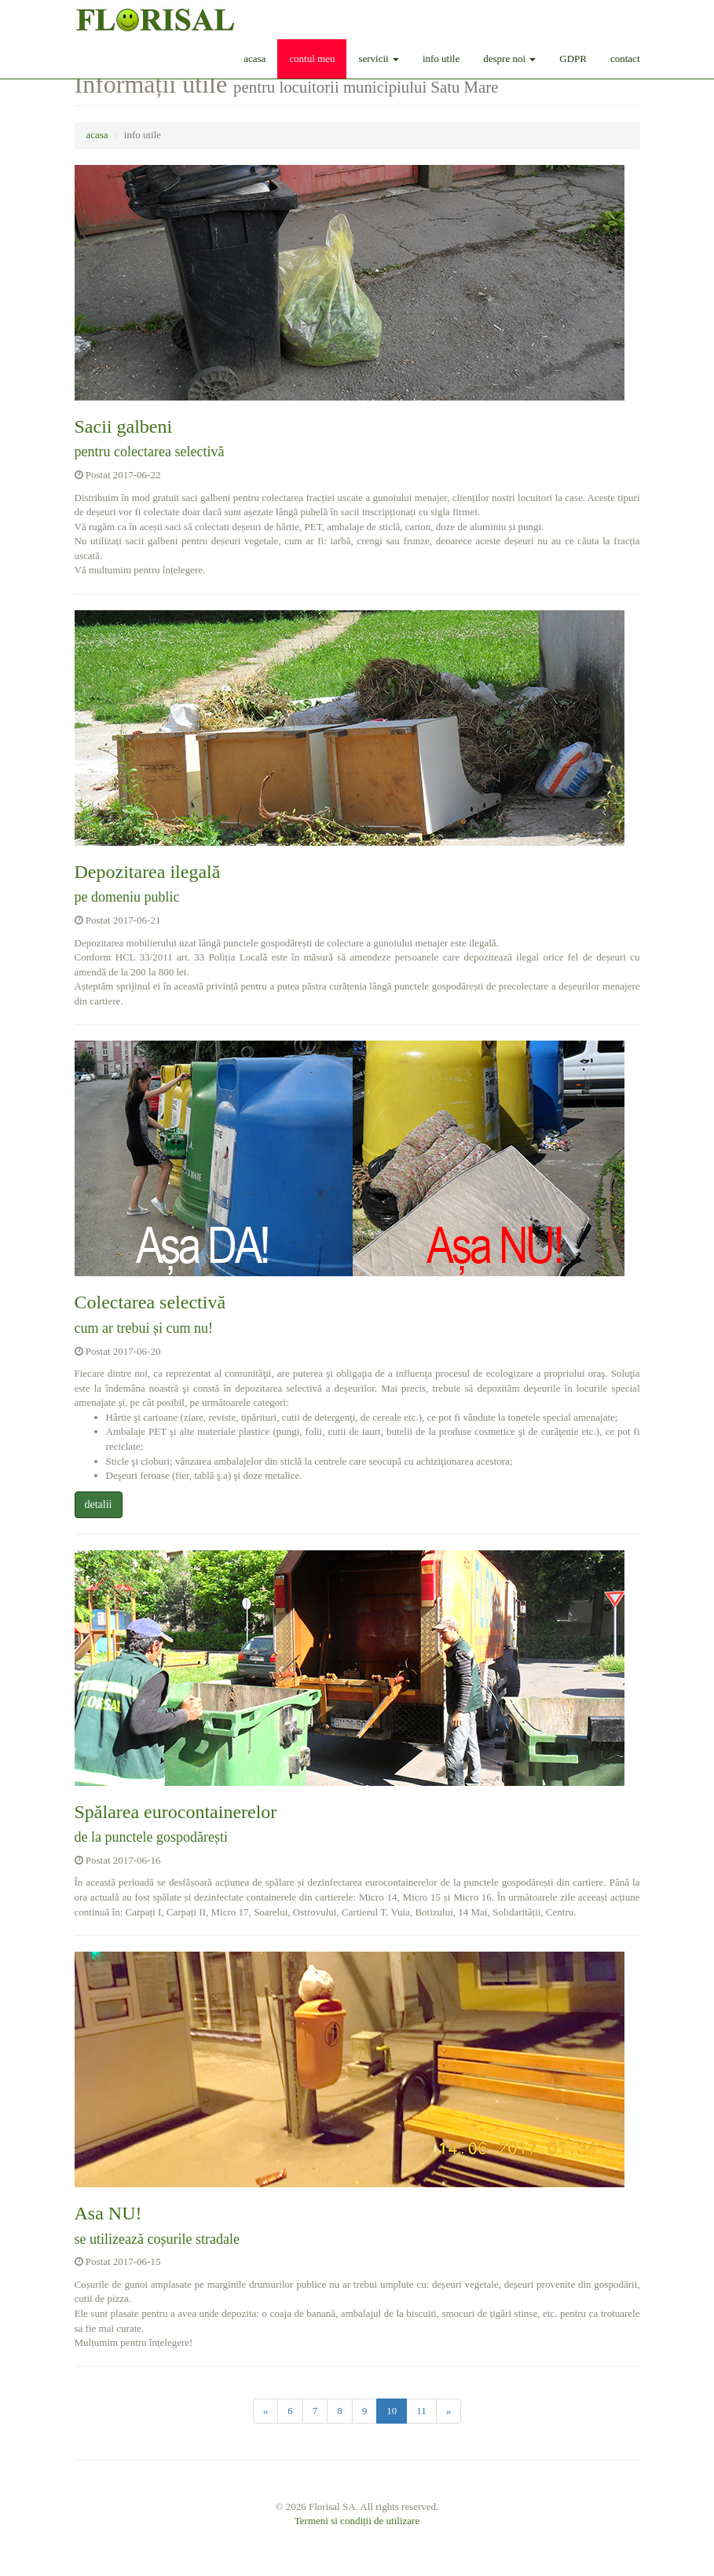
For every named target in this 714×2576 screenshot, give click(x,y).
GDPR (573, 58)
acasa (254, 58)
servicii (378, 58)
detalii (98, 1504)
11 (421, 2411)
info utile (441, 58)
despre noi (509, 58)
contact (625, 58)
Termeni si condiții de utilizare (357, 2521)
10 (391, 2411)
